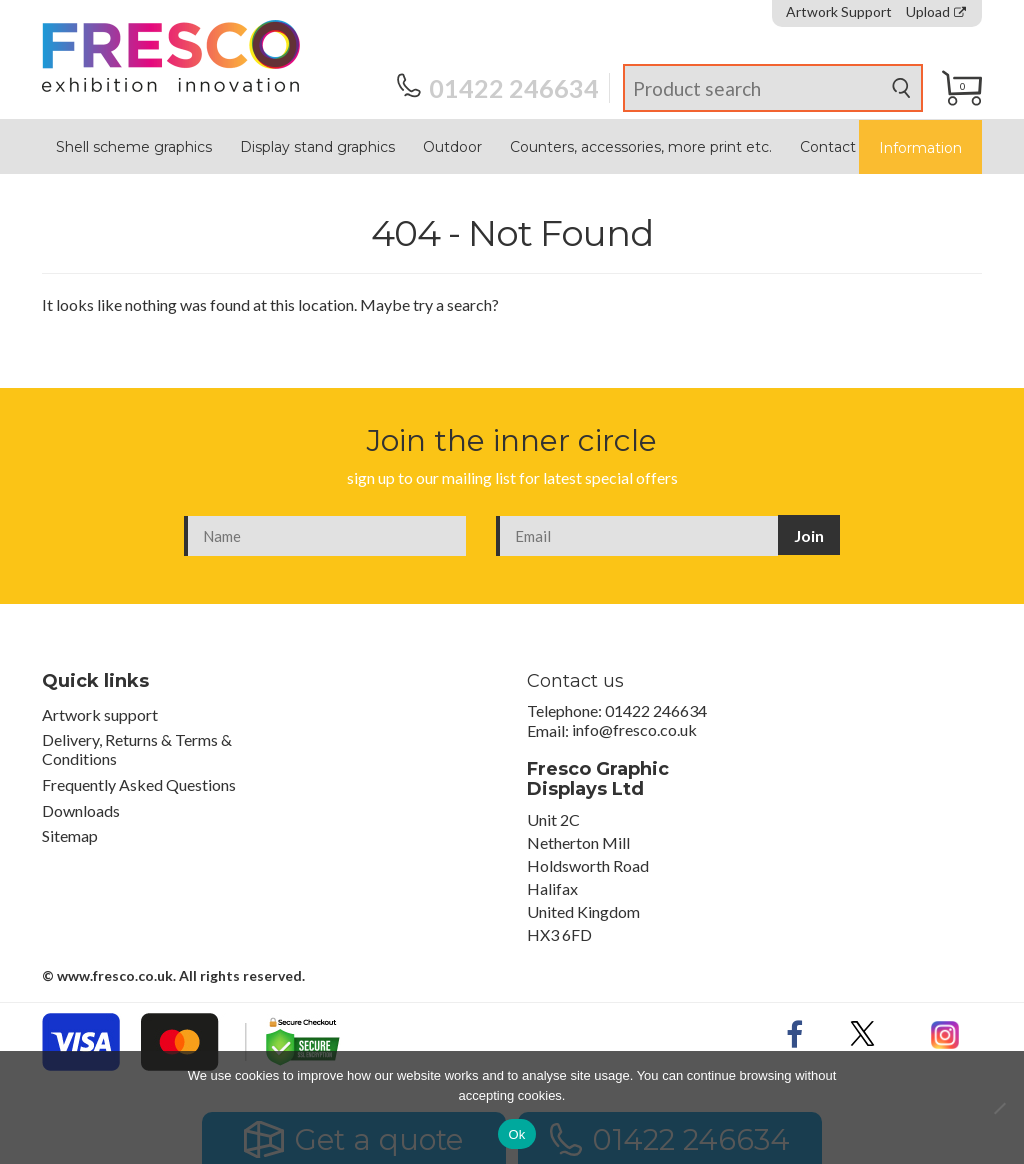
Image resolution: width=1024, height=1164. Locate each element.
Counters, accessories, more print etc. (641, 147)
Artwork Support (839, 12)
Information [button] (920, 148)
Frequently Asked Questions (139, 784)
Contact (828, 147)
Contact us (575, 681)
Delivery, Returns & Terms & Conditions (137, 749)
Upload (936, 12)
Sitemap (70, 835)
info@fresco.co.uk (634, 730)
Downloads (81, 810)
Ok (516, 1134)
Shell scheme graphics (134, 147)
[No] (999, 1108)
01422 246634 (497, 88)
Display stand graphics (317, 147)
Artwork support (100, 714)
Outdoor (452, 147)
